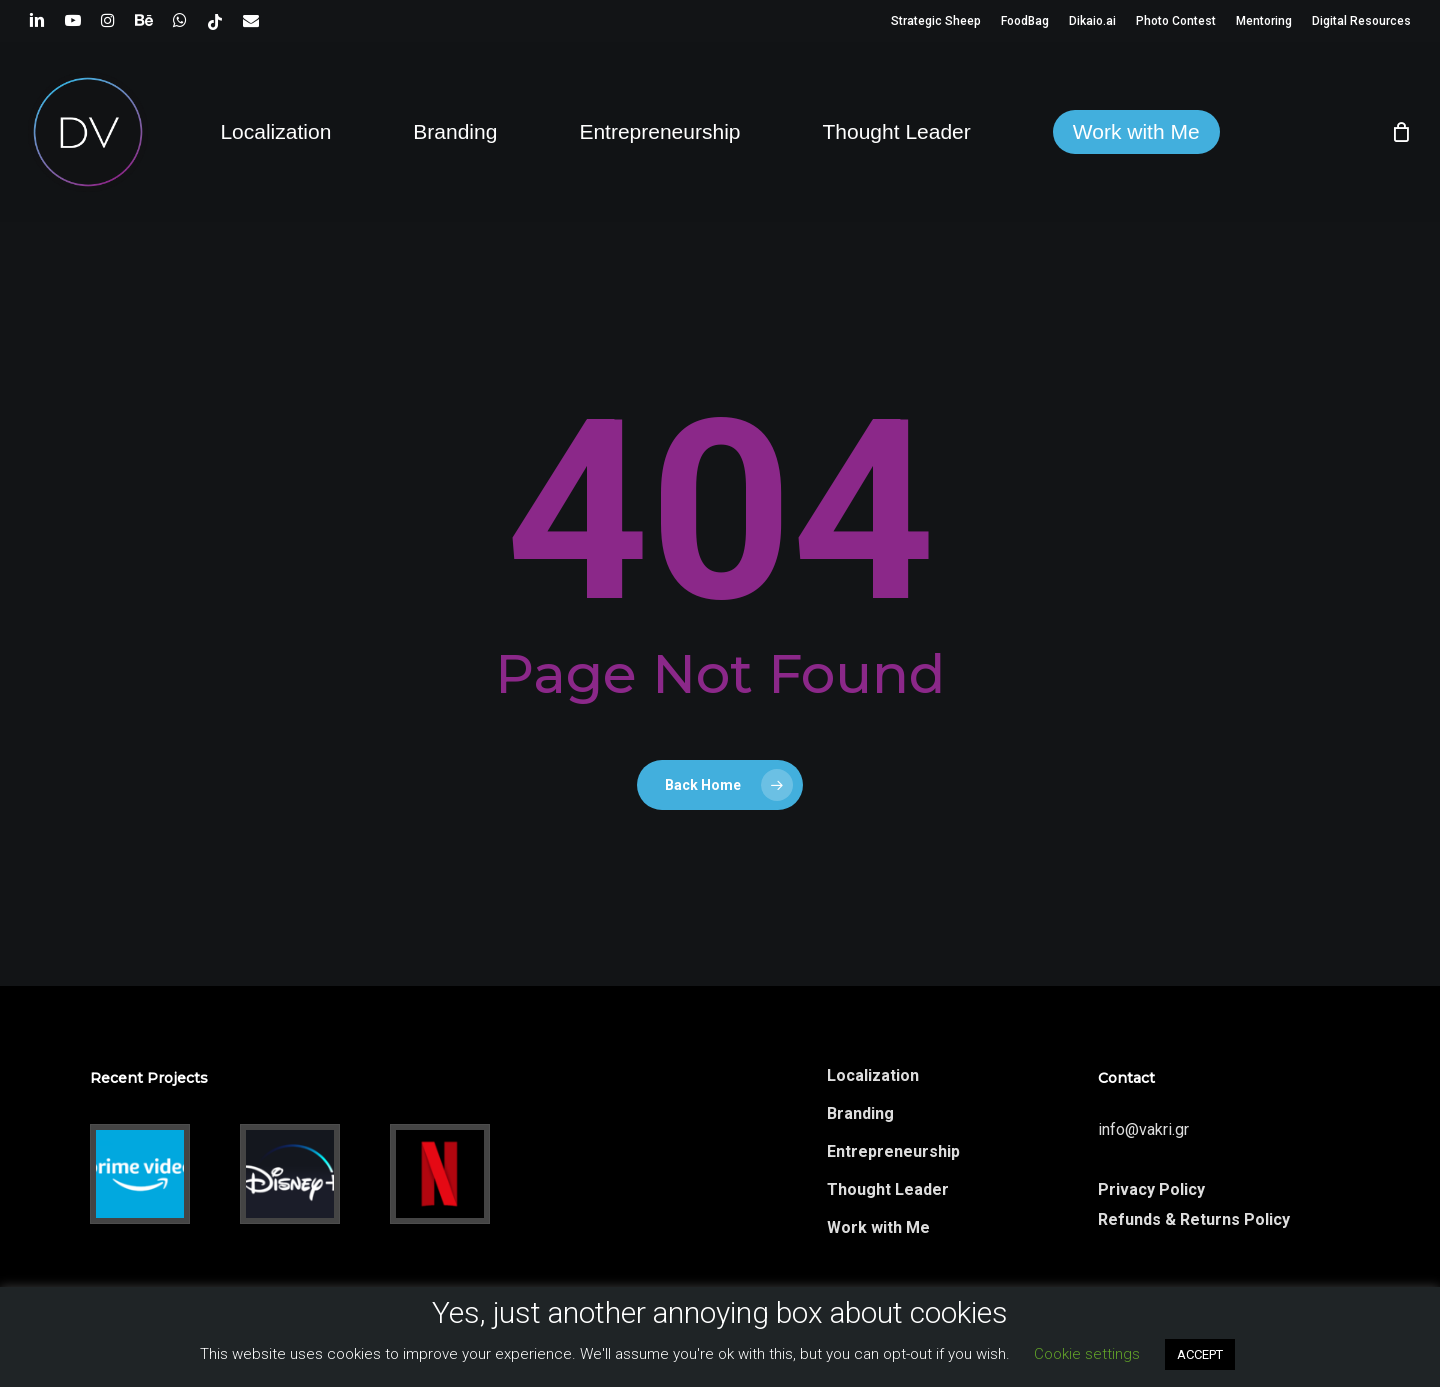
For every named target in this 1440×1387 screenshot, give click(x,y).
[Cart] (1401, 132)
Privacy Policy (1151, 1189)
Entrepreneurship (893, 1151)
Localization (873, 1075)
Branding (860, 1113)
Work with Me (878, 1227)
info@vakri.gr (1143, 1129)
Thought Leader (888, 1189)
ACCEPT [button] (1200, 1354)
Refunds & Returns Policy (1194, 1219)
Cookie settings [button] (1087, 1354)
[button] (1402, 10)
